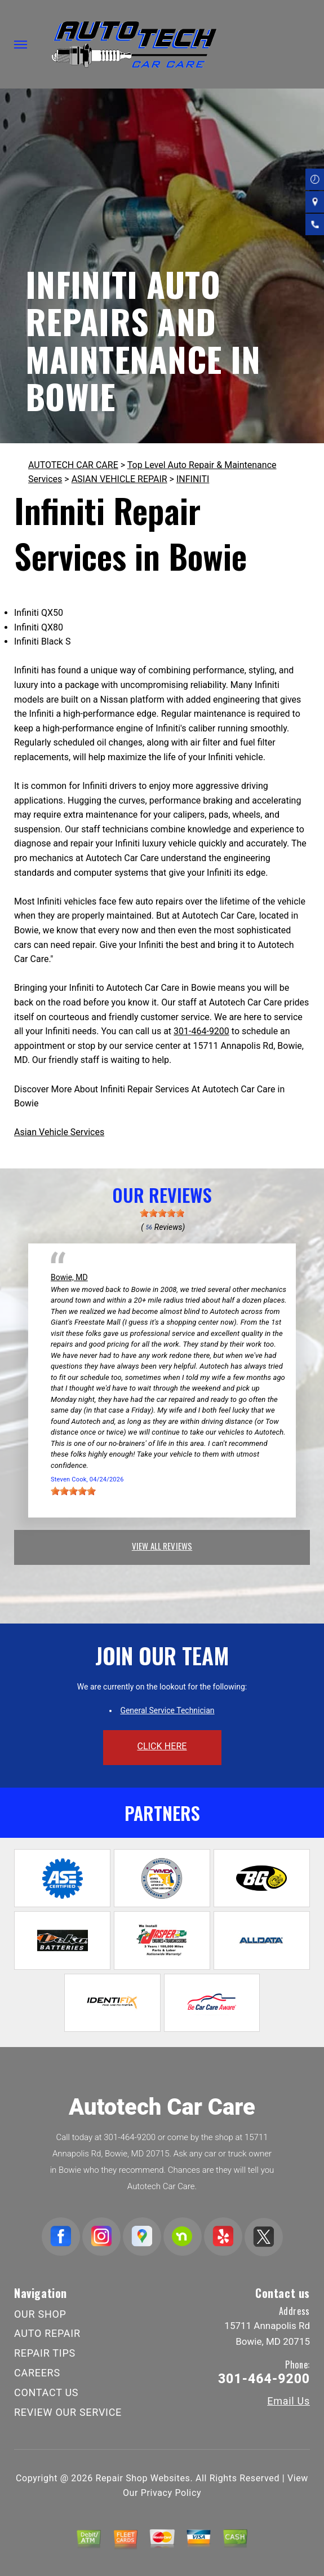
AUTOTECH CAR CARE (73, 465)
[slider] (162, 1213)
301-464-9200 (201, 1031)
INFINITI (192, 479)
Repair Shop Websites (142, 2478)
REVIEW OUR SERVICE (68, 2412)
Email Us (288, 2401)
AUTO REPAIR (47, 2333)
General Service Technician (167, 1710)
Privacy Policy (171, 2492)
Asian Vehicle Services (59, 1132)
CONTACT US (46, 2392)
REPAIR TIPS (45, 2353)
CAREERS (37, 2373)
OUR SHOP (40, 2314)
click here (162, 1746)
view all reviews (162, 1546)
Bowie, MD (69, 1277)
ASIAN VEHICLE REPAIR (119, 479)
